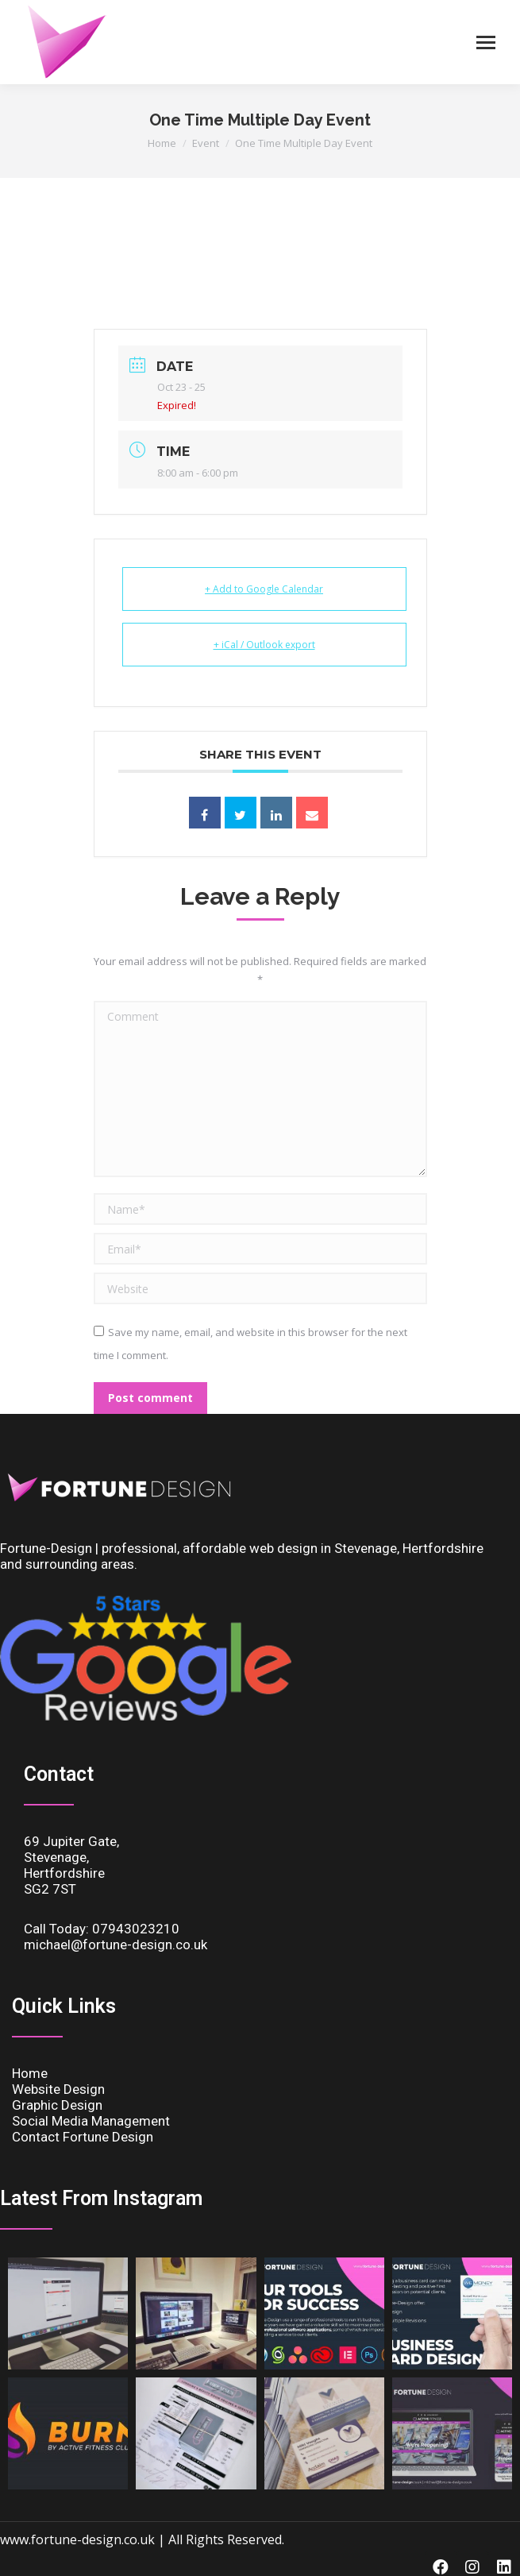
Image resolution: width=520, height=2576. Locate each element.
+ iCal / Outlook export (264, 644)
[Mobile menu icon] (486, 42)
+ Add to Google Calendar (264, 589)
